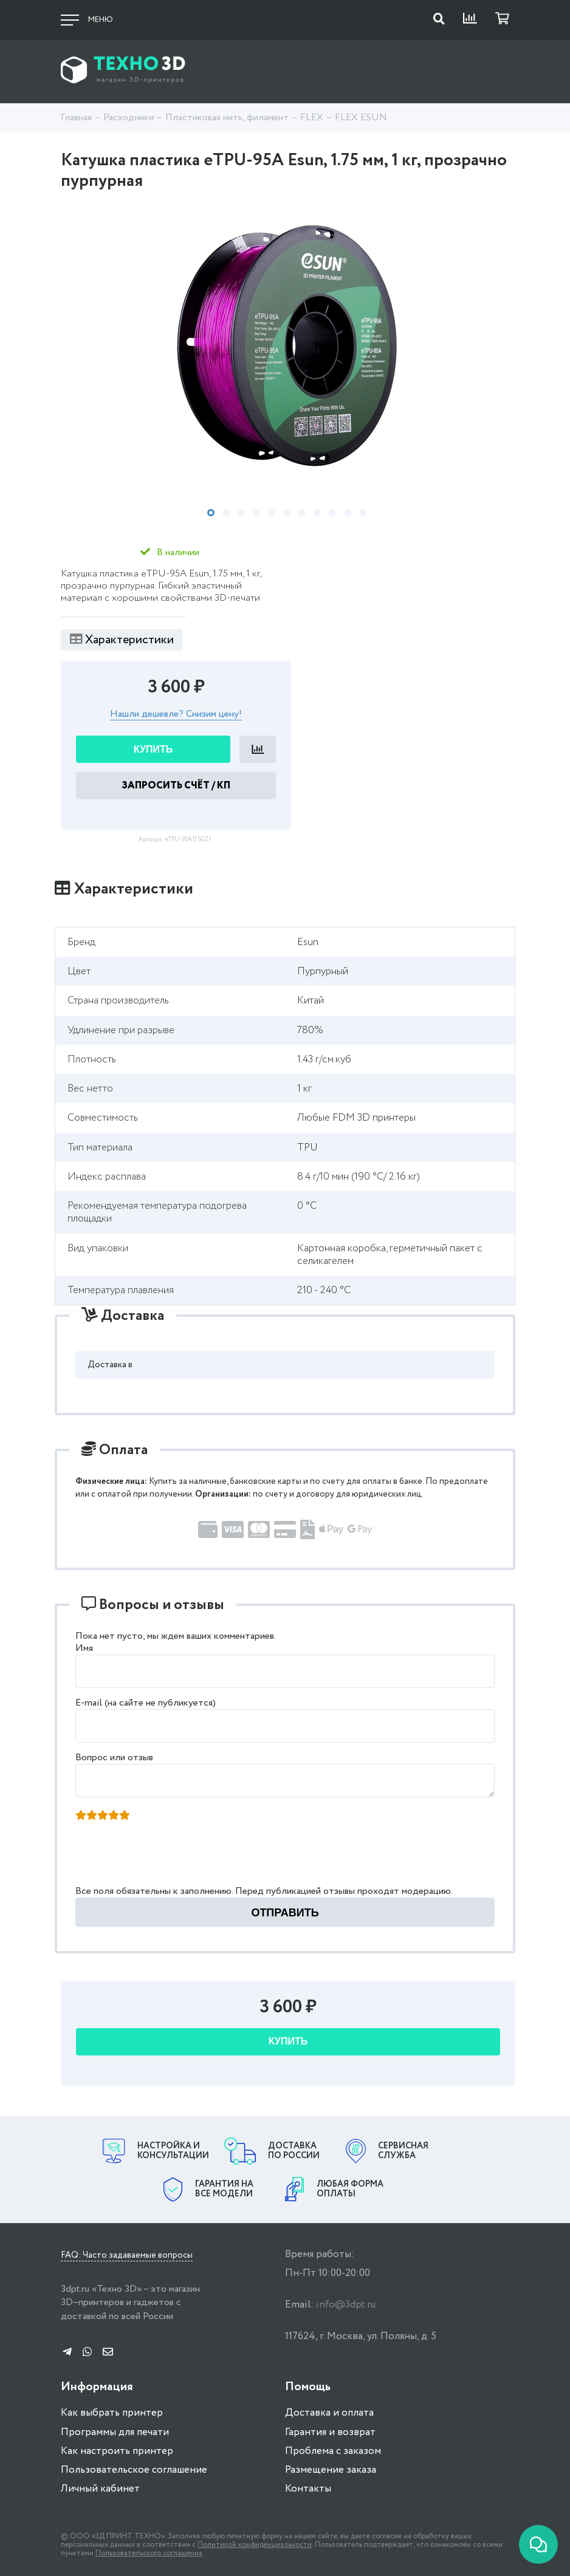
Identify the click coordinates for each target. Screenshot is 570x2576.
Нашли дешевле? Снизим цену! (176, 714)
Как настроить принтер (117, 2451)
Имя (84, 1648)
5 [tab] (271, 512)
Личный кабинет (100, 2488)
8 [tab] (317, 512)
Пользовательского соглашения (148, 2553)
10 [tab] (347, 512)
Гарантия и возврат (330, 2432)
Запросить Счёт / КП (176, 786)
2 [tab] (226, 512)
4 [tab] (256, 512)
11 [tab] (362, 512)
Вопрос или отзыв (114, 1758)
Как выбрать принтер (112, 2413)
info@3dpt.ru (346, 2304)
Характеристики (122, 640)
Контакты (308, 2488)
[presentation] (169, 1857)
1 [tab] (211, 512)
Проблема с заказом (333, 2451)
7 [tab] (302, 512)
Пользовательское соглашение (134, 2470)
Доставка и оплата (329, 2413)
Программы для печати (115, 2432)
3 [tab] (241, 512)
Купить (153, 749)
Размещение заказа (330, 2470)
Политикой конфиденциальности (254, 2545)
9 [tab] (332, 512)
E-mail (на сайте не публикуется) (145, 1703)
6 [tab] (286, 512)
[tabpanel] (285, 346)
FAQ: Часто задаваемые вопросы (127, 2255)
